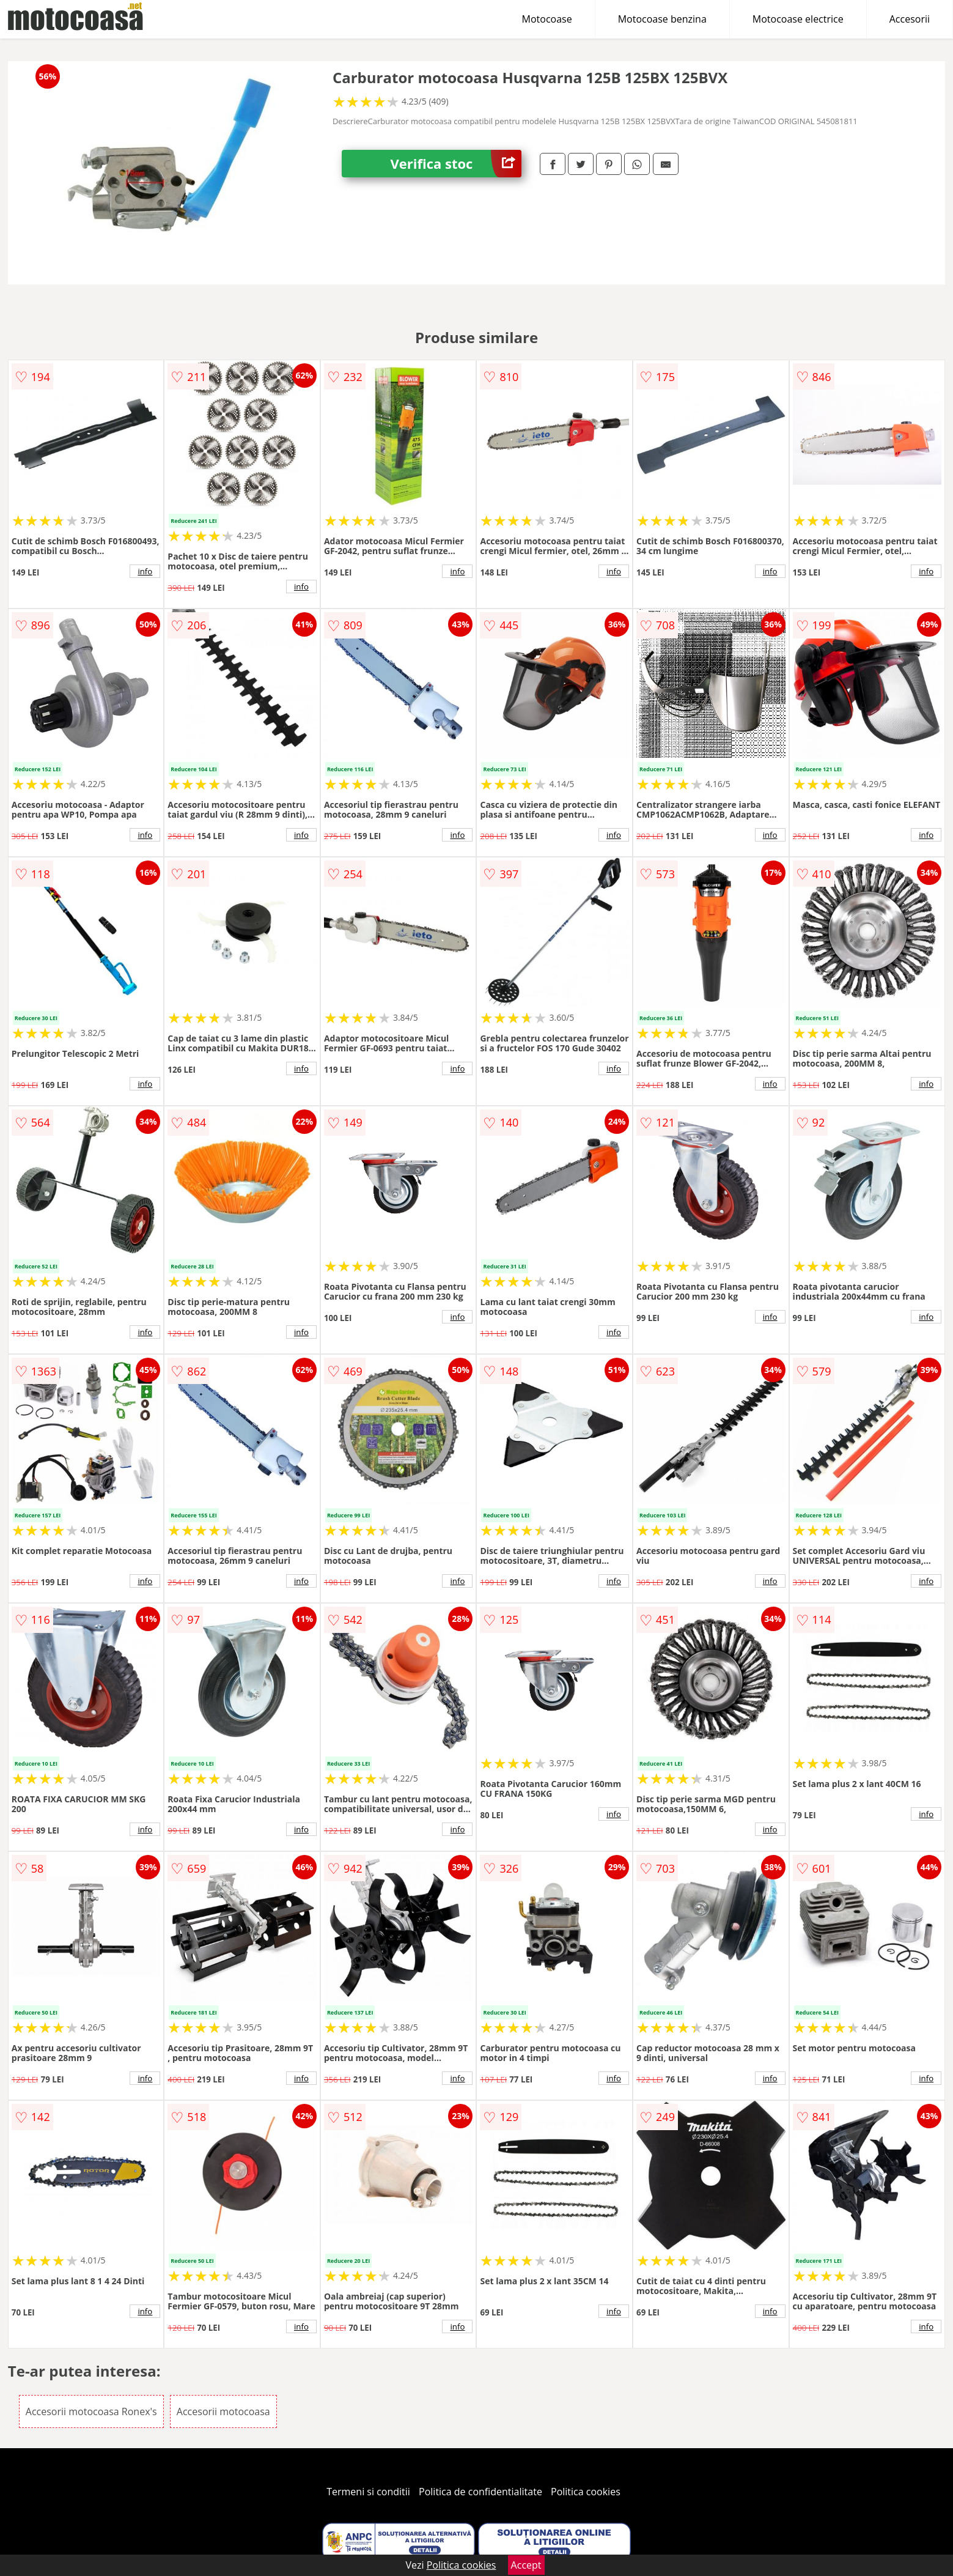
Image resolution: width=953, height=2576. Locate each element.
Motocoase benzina (662, 19)
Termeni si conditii (368, 2491)
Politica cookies (585, 2491)
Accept (526, 2565)
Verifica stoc (455, 163)
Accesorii (909, 19)
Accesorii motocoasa (223, 2411)
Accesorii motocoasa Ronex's (91, 2411)
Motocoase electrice (798, 19)
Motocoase (547, 19)
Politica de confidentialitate (480, 2491)
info (145, 571)
